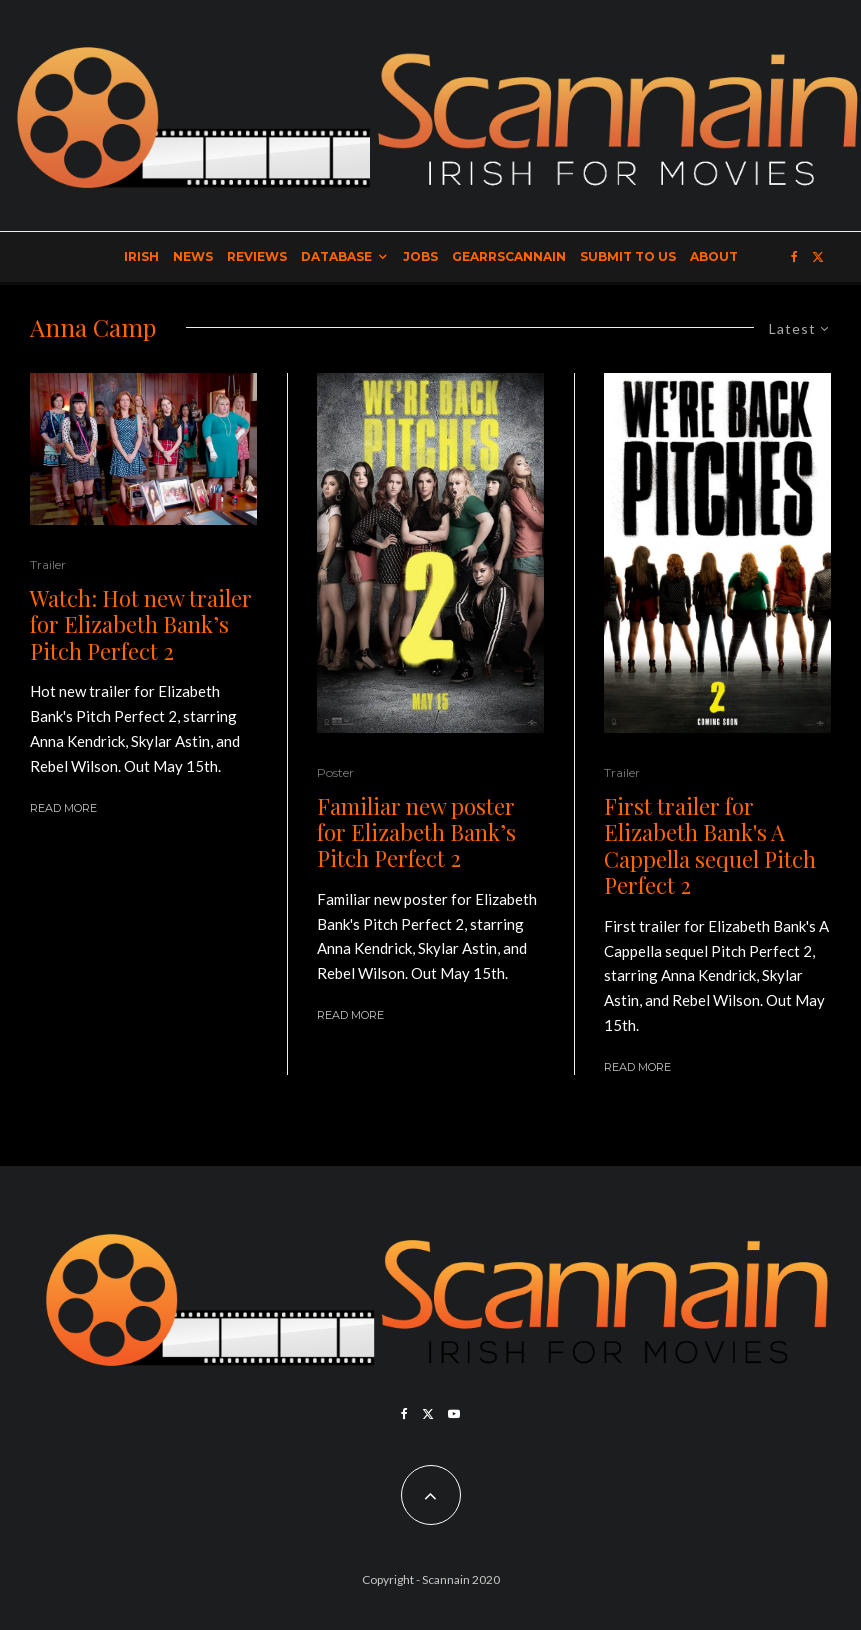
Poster (335, 772)
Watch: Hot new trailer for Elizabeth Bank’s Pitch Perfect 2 (141, 624)
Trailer (48, 564)
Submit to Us (628, 256)
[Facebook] (794, 257)
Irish (141, 256)
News (193, 256)
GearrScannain (509, 256)
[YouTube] (454, 1414)
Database (336, 256)
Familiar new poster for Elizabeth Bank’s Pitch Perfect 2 (416, 832)
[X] (818, 257)
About (714, 256)
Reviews (257, 256)
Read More (63, 808)
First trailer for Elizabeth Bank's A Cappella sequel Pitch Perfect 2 (710, 846)
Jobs (420, 256)
